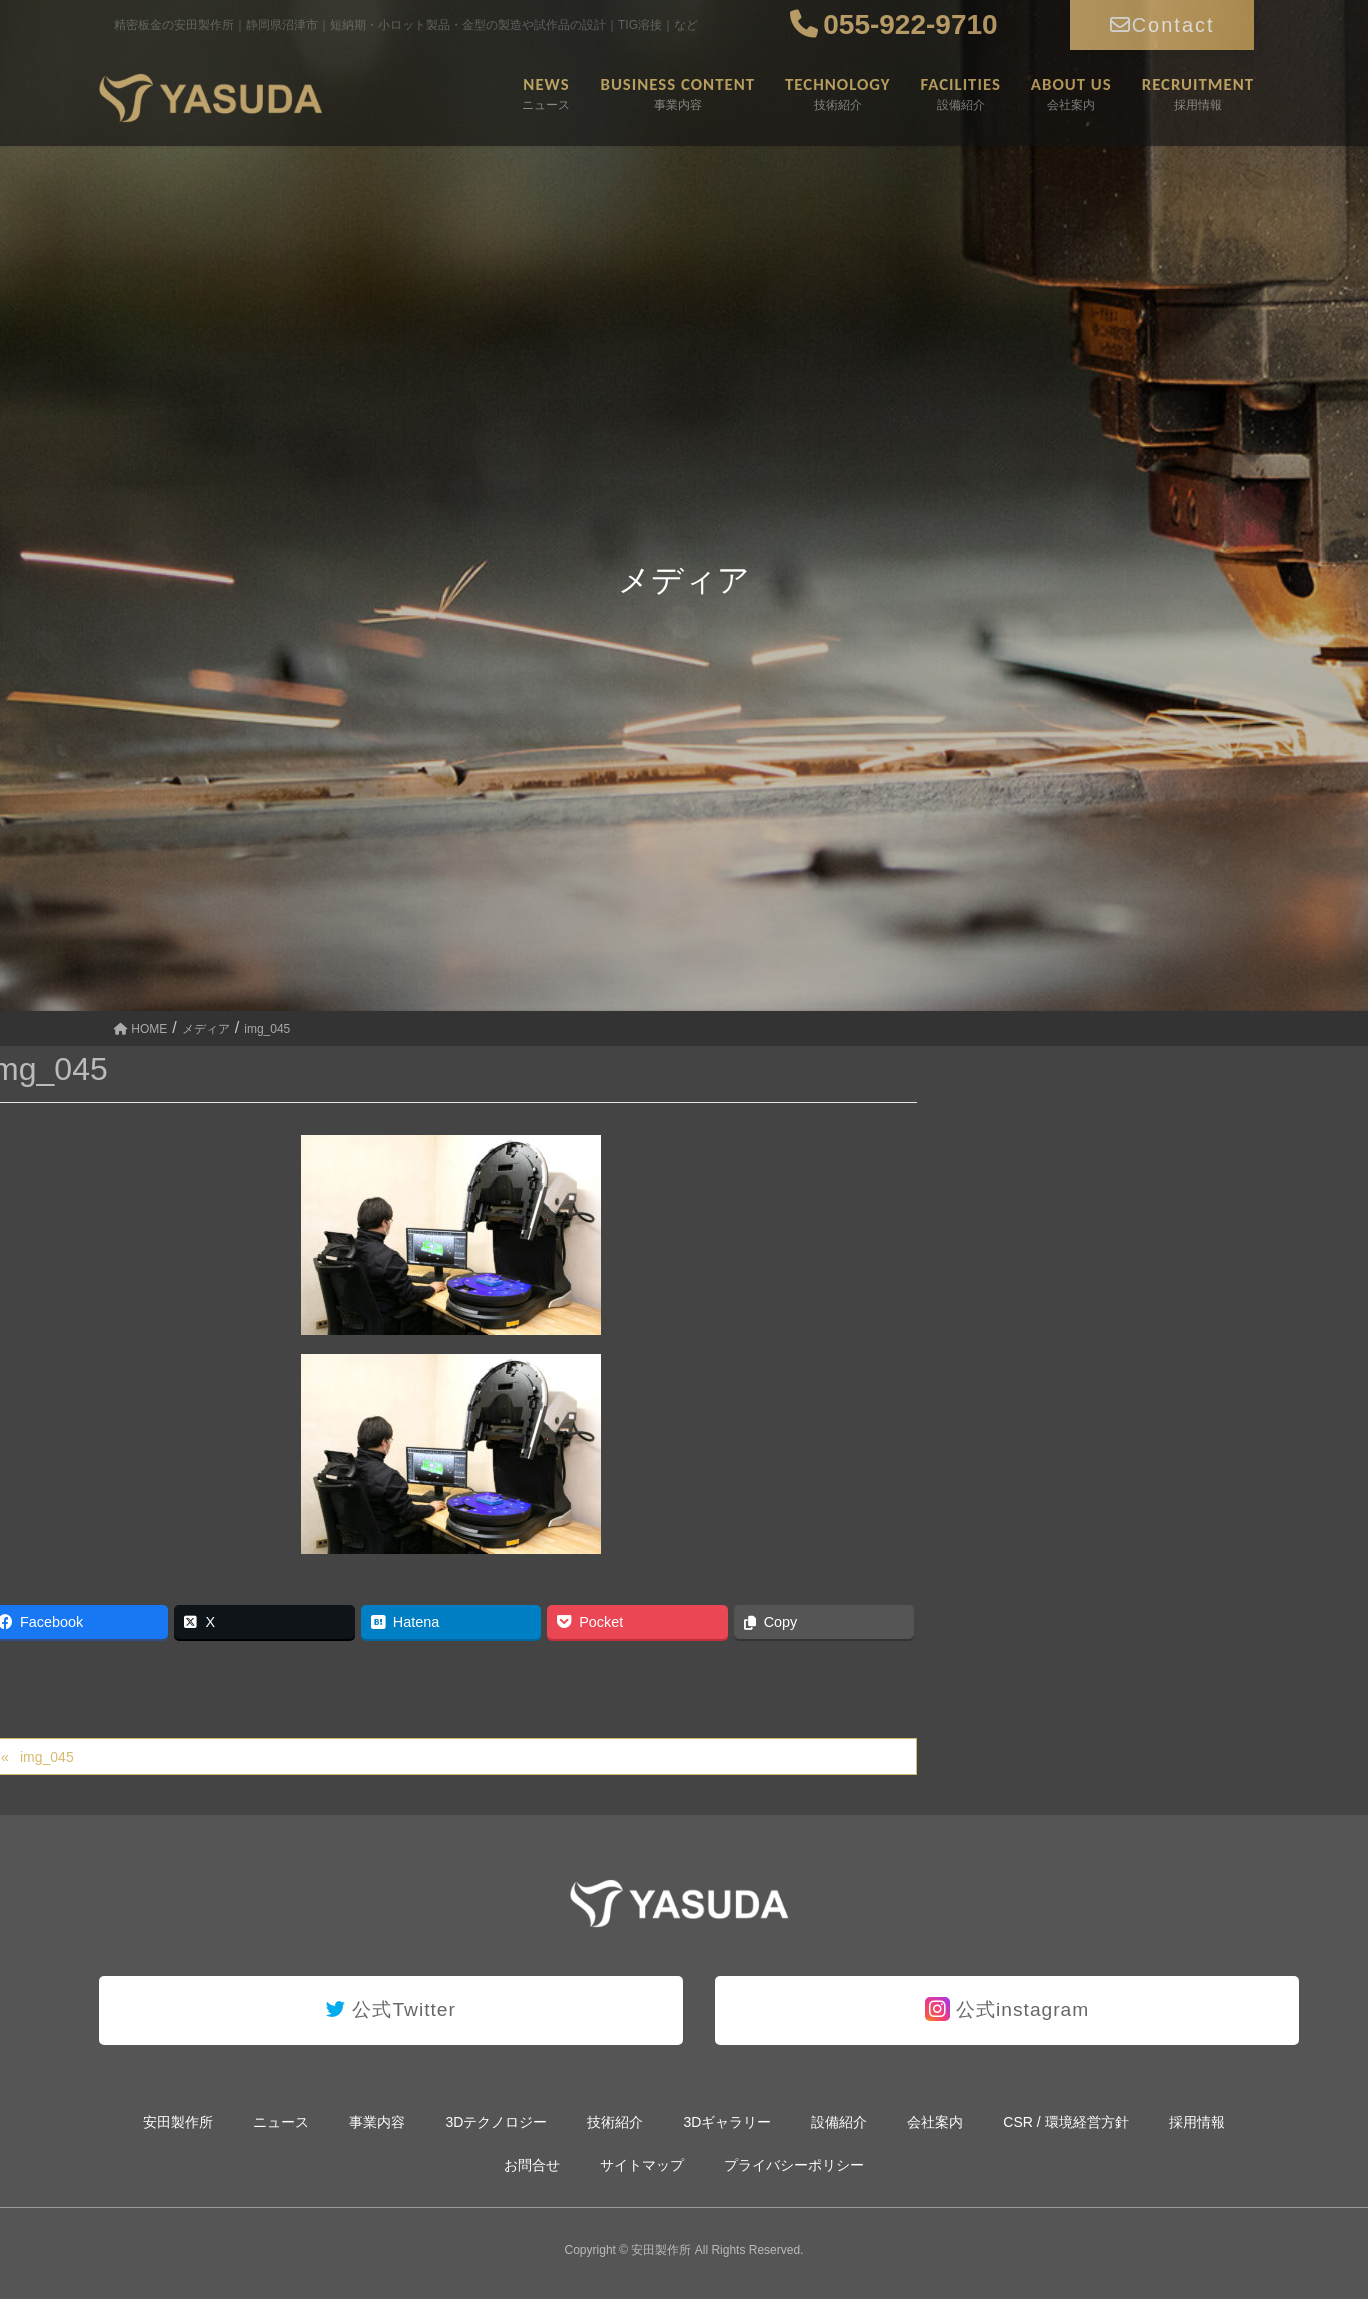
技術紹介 (615, 2122)
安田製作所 (178, 2122)
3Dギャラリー (727, 2122)
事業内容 (377, 2122)
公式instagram (1007, 2009)
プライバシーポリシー (794, 2165)
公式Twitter (391, 2009)
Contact (1162, 25)
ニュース (281, 2122)
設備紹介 (839, 2122)
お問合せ (532, 2165)
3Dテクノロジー (496, 2122)
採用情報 (1197, 2122)
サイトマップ (642, 2165)
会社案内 (935, 2122)
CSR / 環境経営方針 (1065, 2122)
